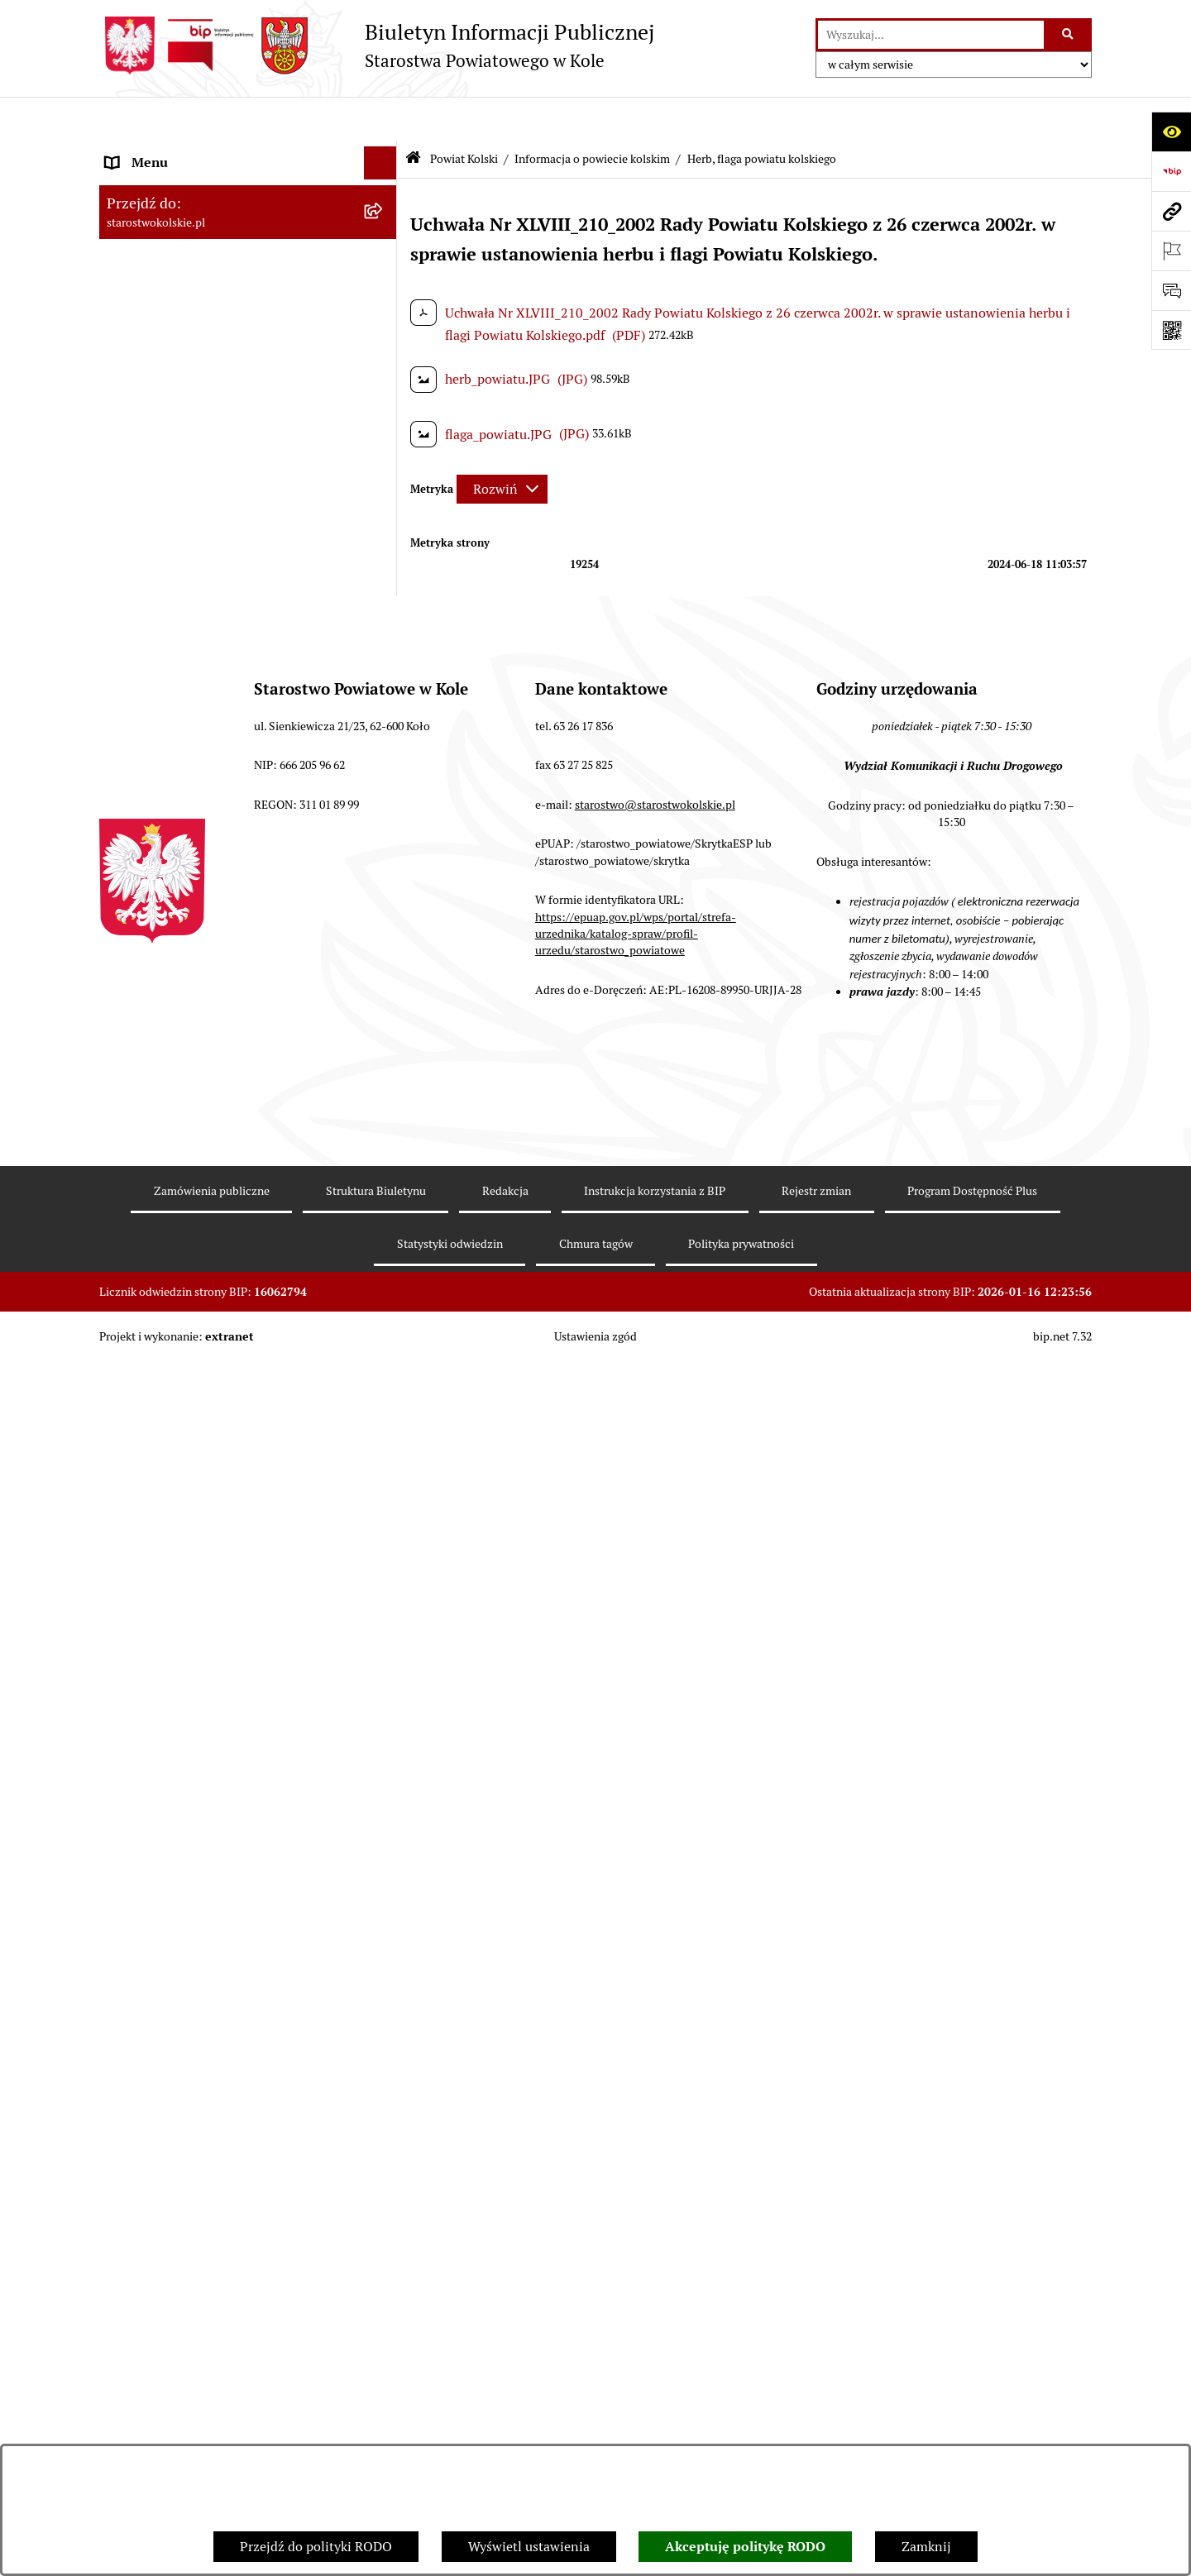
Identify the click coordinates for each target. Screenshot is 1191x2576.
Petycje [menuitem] (127, 1640)
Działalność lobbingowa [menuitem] (176, 1805)
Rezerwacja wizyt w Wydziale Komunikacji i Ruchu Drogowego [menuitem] (234, 1207)
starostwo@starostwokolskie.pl (655, 2208)
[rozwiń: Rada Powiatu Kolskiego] (384, 966)
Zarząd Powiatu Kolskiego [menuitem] (182, 998)
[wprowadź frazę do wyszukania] (931, 34)
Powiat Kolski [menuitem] (146, 251)
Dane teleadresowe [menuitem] (162, 218)
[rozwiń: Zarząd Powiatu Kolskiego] (384, 999)
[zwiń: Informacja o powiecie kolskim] (384, 295)
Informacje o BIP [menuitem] (156, 1838)
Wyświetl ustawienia (529, 2546)
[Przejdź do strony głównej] (376, 45)
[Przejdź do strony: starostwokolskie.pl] (1171, 211)
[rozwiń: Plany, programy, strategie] (384, 645)
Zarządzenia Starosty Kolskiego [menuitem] (198, 1455)
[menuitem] (248, 295)
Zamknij (926, 2546)
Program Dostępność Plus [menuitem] (181, 1772)
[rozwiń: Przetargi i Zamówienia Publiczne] (384, 1098)
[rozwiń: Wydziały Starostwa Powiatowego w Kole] (384, 1284)
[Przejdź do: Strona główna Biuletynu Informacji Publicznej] (413, 115)
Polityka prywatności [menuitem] (168, 1872)
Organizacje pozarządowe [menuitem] (181, 1131)
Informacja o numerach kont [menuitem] (190, 1064)
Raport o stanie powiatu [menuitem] (176, 1164)
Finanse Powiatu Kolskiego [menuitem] (185, 1031)
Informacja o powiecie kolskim (592, 114)
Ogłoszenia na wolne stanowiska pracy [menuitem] (220, 1389)
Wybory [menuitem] (128, 932)
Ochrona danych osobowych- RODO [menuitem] (211, 1739)
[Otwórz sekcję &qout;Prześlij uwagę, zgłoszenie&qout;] (1171, 290)
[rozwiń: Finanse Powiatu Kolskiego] (384, 1032)
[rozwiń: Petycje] (384, 1641)
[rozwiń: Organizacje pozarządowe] (384, 1132)
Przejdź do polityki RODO (316, 2546)
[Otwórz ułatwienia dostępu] (1171, 131)
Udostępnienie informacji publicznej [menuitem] (214, 1554)
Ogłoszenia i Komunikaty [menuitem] (180, 185)
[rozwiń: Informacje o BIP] (384, 1839)
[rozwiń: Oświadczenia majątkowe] (384, 1423)
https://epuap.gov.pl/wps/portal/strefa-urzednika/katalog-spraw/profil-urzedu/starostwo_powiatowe (635, 2338)
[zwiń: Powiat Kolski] (384, 252)
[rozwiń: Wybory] (384, 933)
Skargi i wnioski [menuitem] (152, 1521)
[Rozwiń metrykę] (502, 444)
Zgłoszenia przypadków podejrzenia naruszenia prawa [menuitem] (212, 1914)
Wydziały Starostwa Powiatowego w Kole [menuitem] (226, 1283)
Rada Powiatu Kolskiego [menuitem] (176, 965)
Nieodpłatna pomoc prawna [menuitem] (188, 1488)
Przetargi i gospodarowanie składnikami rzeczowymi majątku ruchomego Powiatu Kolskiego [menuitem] (227, 1335)
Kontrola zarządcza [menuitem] (162, 1673)
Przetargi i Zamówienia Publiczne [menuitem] (206, 1097)
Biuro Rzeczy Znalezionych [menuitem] (185, 1706)
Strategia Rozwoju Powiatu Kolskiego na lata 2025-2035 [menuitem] (224, 889)
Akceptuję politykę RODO (745, 2546)
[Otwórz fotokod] (1171, 330)
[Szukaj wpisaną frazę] (1069, 34)
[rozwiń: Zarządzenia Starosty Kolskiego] (384, 1456)
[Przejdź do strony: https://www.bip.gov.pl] (1171, 171)
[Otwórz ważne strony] (1171, 250)
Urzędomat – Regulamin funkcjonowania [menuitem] (226, 1250)
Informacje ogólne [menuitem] (160, 151)
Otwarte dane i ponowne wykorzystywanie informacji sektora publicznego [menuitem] (231, 1597)
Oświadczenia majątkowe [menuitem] (181, 1422)
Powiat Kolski (464, 114)
